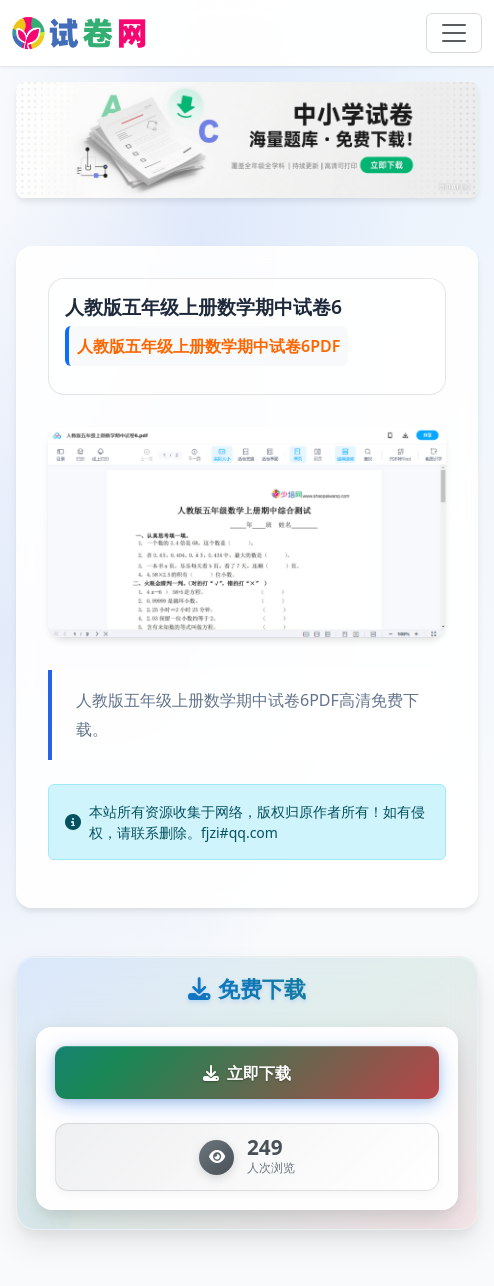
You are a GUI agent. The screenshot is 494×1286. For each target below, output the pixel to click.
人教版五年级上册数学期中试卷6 (203, 306)
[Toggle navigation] (454, 33)
